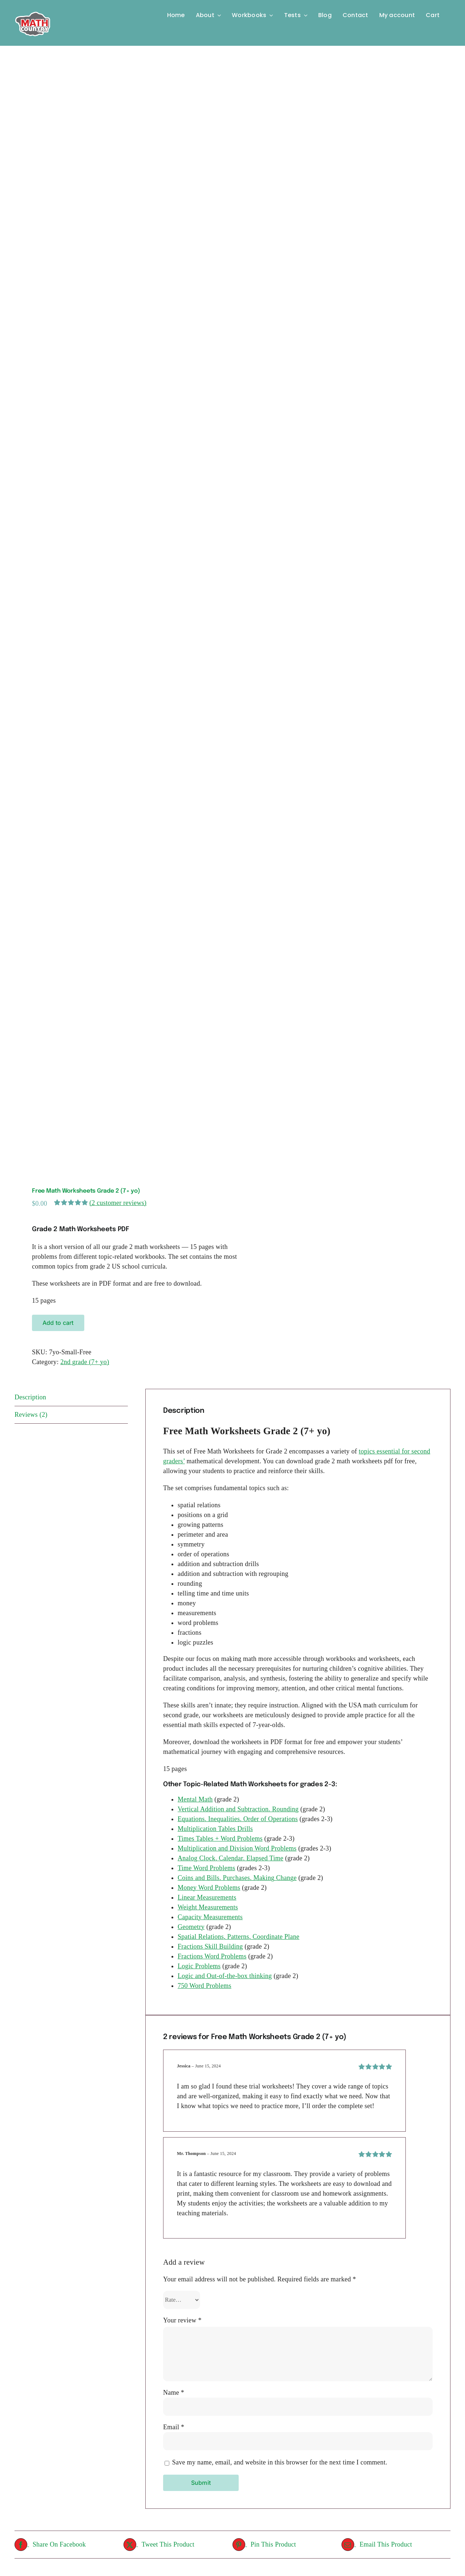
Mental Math (195, 1799)
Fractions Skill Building (210, 1946)
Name (173, 2392)
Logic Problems (199, 1966)
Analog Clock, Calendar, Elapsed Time (230, 1858)
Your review (182, 2320)
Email (173, 2427)
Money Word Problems (209, 1887)
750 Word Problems (204, 1985)
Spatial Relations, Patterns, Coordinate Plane (238, 1936)
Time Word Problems (206, 1868)
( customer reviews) (117, 1202)
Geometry (191, 1926)
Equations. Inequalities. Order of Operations (238, 1819)
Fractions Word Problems (212, 1956)
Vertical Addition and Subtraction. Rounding (238, 1809)
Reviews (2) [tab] (31, 1414)
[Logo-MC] (33, 9)
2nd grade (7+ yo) (84, 1362)
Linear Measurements (207, 1897)
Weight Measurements (208, 1907)
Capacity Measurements (210, 1917)
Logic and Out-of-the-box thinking (225, 1975)
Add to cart (58, 1322)
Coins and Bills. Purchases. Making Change (237, 1877)
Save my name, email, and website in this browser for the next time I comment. (279, 2462)
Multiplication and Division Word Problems (237, 1848)
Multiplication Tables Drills (215, 1828)
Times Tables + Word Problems (220, 1838)
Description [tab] (30, 1397)
